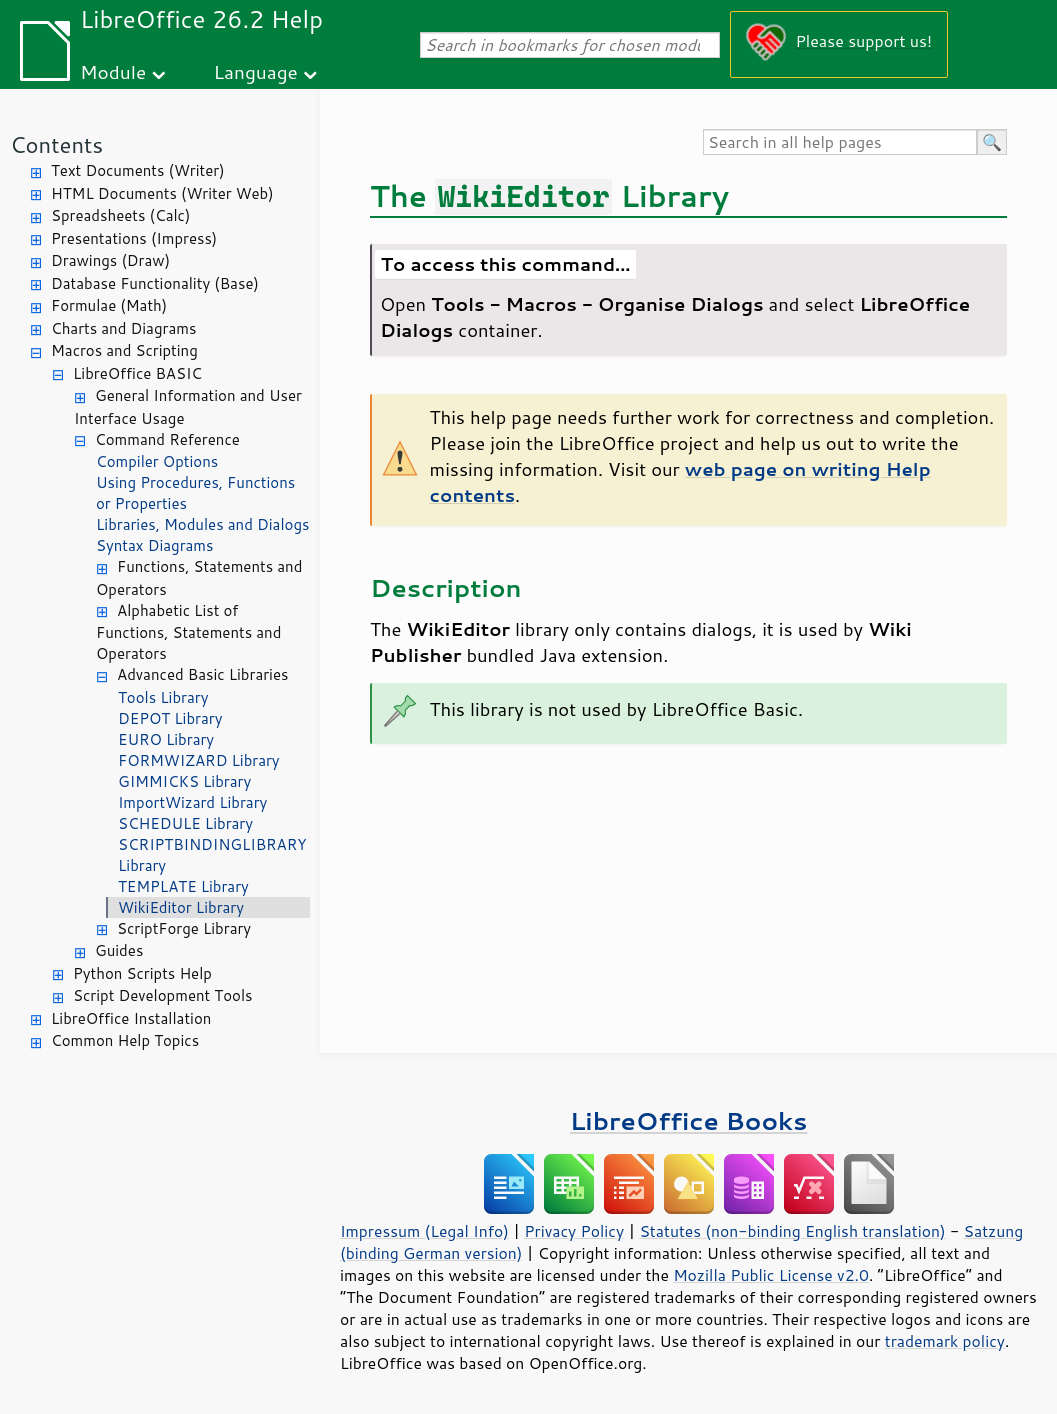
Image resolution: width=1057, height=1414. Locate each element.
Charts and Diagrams (123, 328)
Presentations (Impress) (134, 238)
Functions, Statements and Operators (199, 578)
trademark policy (945, 1341)
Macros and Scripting (124, 350)
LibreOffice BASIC (137, 373)
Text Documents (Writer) (138, 170)
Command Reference (167, 439)
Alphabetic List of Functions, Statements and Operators (188, 632)
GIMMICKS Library (184, 781)
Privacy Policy (574, 1231)
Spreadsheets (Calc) (120, 215)
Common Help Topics (125, 1040)
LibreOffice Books (689, 1120)
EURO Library (166, 739)
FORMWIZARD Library (199, 760)
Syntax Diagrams (155, 545)
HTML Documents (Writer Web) (162, 193)
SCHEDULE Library (185, 823)
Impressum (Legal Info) (424, 1231)
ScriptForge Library (184, 928)
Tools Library (163, 697)
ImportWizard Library (192, 802)
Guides (119, 950)
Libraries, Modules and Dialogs (202, 524)
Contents (56, 144)
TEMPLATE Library (183, 886)
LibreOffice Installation (131, 1018)
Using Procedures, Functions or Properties (195, 493)
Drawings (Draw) (110, 260)
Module (113, 71)
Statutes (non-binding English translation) (792, 1231)
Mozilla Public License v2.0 (771, 1275)
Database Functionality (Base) (155, 283)
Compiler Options (157, 461)
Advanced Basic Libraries (202, 674)
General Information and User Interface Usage (188, 407)
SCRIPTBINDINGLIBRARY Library (212, 855)
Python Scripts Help (142, 973)
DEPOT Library (170, 718)
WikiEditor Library (181, 907)
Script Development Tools (163, 995)
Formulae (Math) (109, 305)
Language (256, 71)
